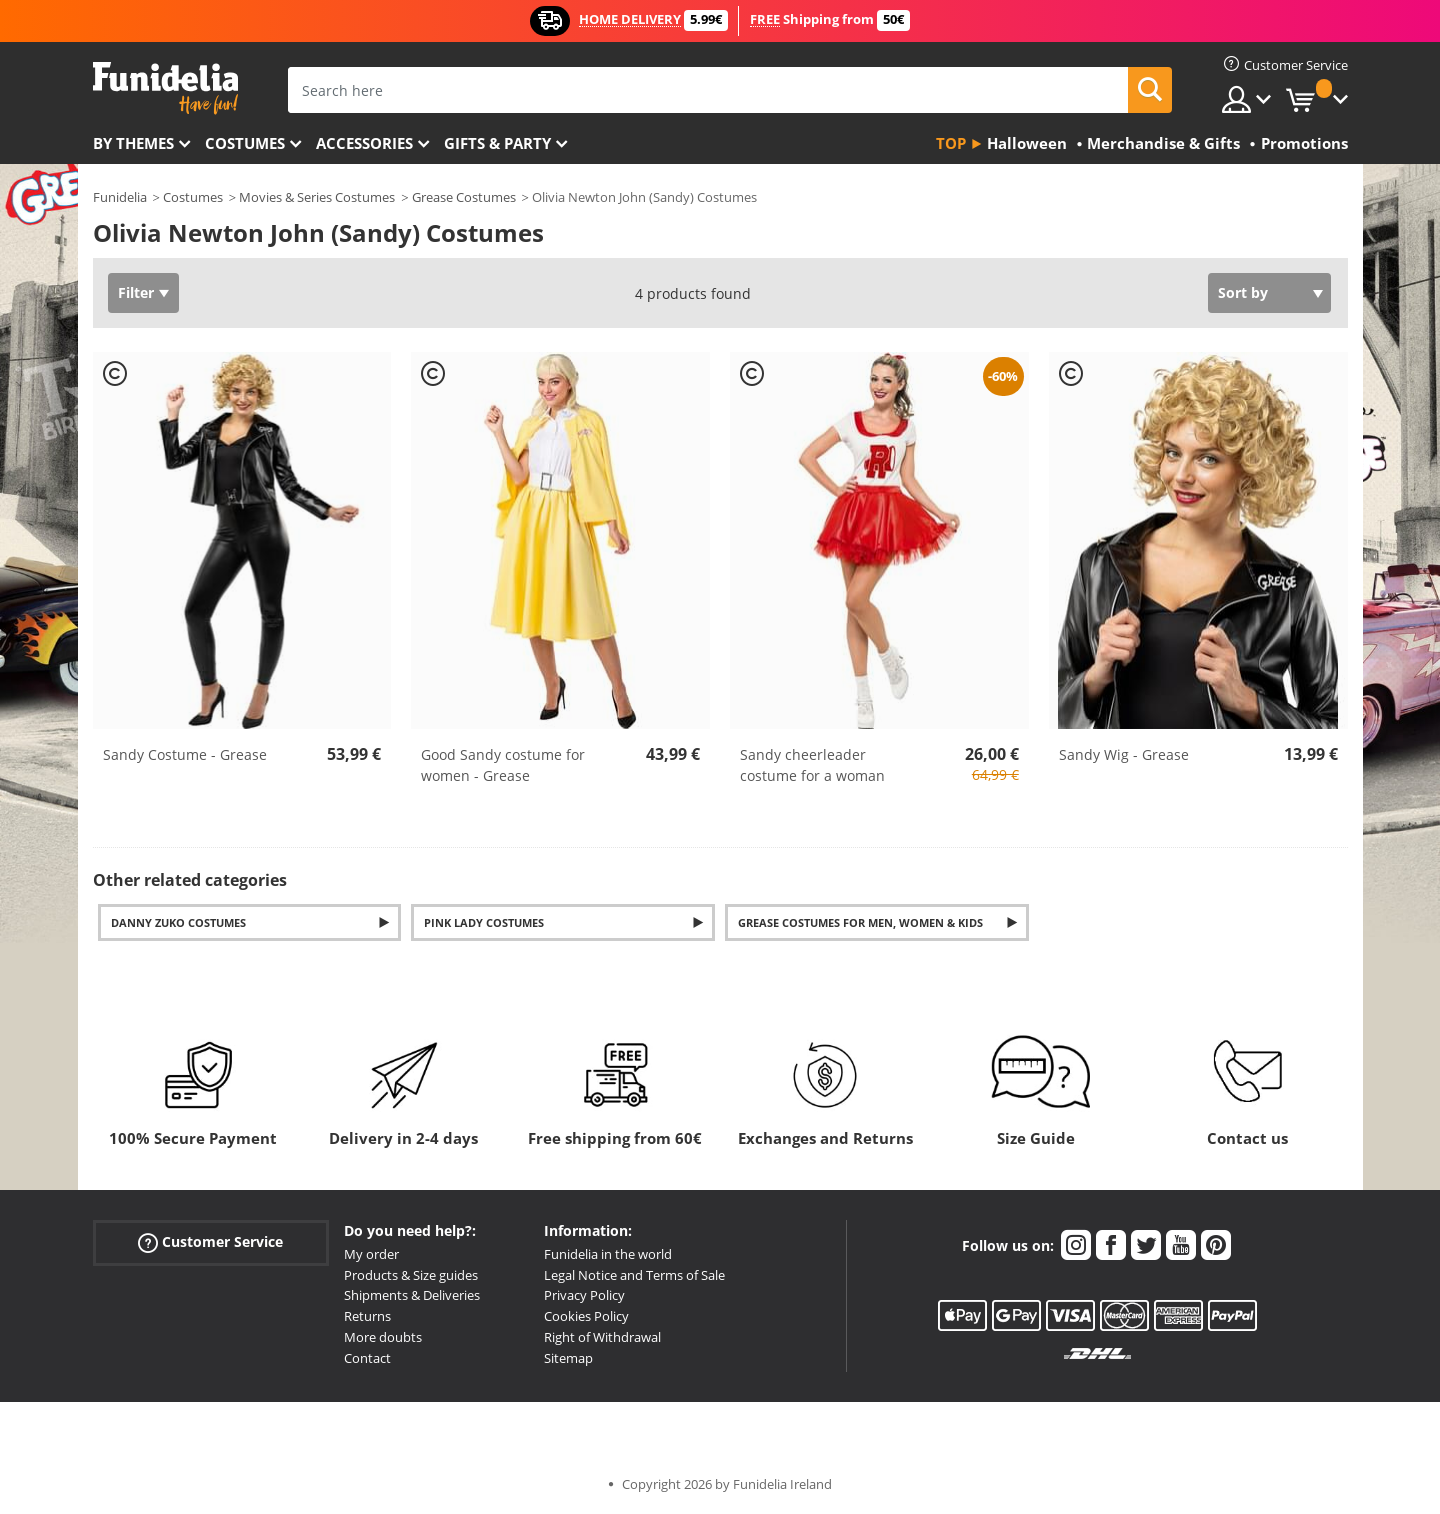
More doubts (383, 1337)
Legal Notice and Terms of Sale (634, 1275)
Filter (136, 292)
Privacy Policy (584, 1295)
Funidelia (120, 197)
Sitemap (568, 1358)
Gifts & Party (497, 143)
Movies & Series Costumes (317, 197)
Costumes (245, 143)
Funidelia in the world (608, 1254)
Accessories (364, 143)
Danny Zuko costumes (178, 922)
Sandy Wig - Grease (1124, 754)
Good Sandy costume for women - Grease (503, 765)
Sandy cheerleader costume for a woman (812, 765)
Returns (367, 1316)
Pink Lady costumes (484, 922)
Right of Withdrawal (602, 1337)
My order (371, 1254)
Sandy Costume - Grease (185, 754)
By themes (133, 143)
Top (951, 143)
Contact (367, 1358)
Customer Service (210, 1241)
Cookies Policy (586, 1316)
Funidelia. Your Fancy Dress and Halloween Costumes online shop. (165, 88)
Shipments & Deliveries (412, 1295)
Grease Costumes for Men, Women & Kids (860, 922)
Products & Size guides (411, 1275)
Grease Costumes (464, 197)
